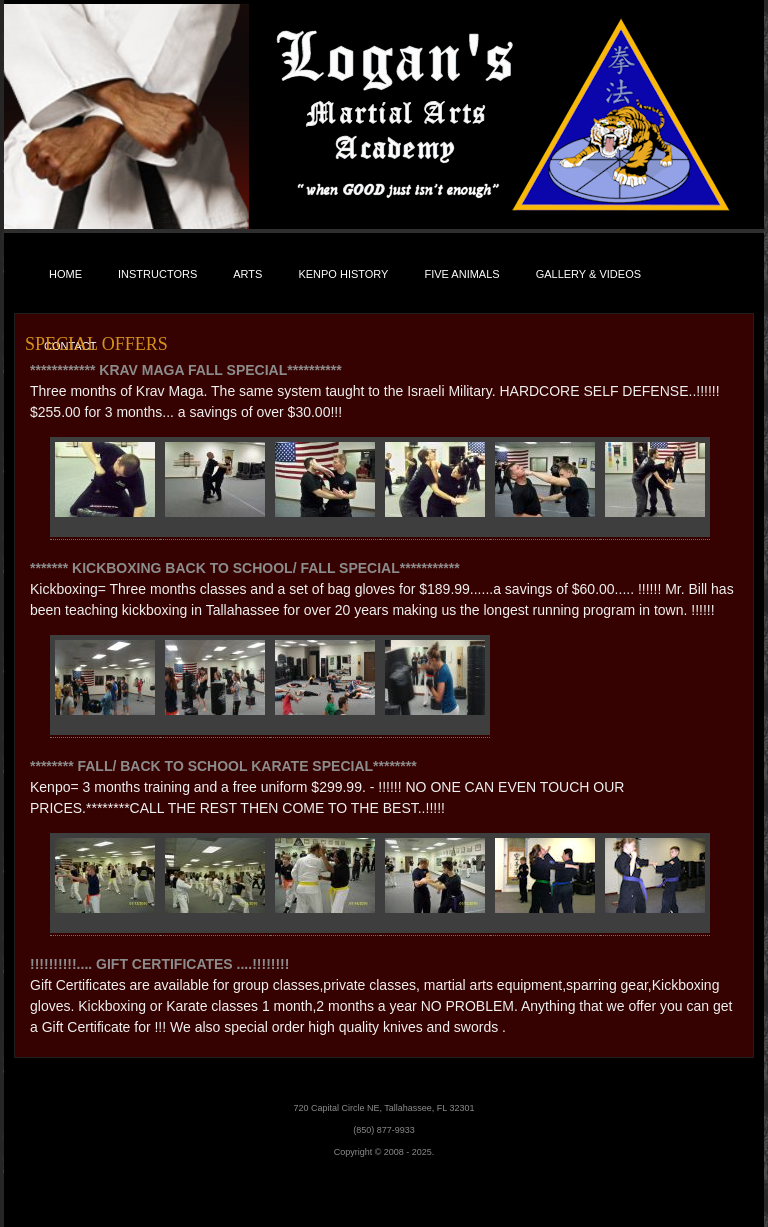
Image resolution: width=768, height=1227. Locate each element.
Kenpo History (343, 274)
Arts (247, 274)
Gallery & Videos (588, 274)
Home (65, 274)
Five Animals (461, 274)
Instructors (157, 274)
